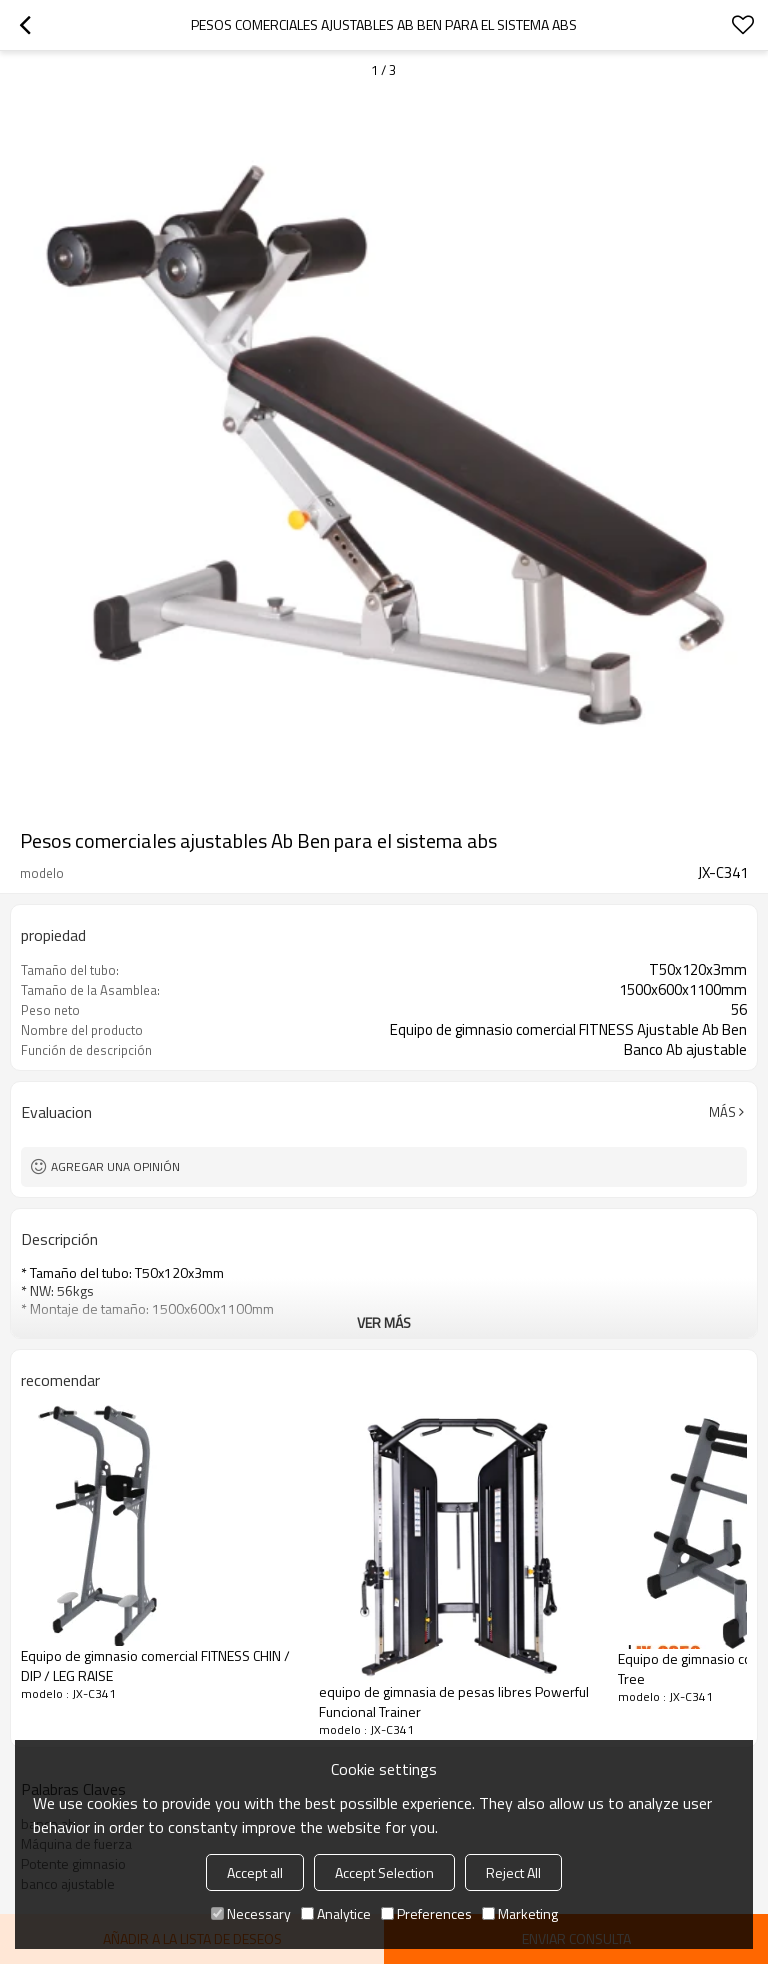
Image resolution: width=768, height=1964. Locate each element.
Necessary (251, 1913)
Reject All (513, 1872)
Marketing (520, 1913)
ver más (384, 1322)
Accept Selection (384, 1872)
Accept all (255, 1872)
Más (722, 1112)
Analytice (336, 1913)
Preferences (426, 1913)
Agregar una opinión (115, 1166)
